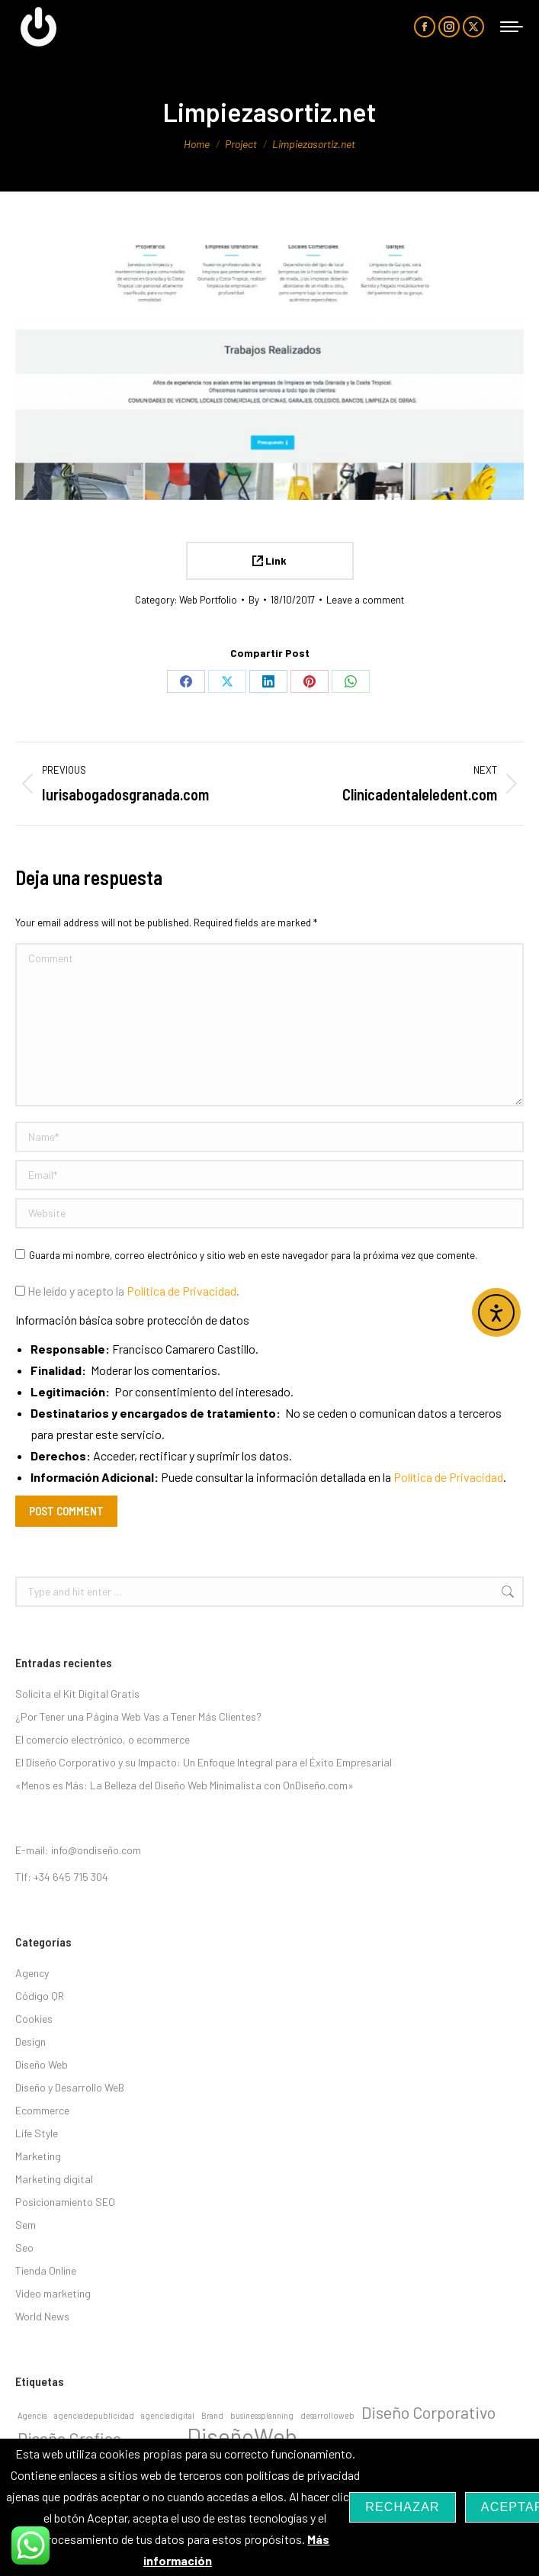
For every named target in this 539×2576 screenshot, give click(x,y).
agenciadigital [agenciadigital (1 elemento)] (167, 2415)
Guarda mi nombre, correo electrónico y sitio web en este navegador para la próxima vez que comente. (253, 1255)
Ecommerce (42, 2110)
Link (269, 560)
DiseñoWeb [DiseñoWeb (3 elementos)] (242, 2436)
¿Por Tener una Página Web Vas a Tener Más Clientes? (138, 1716)
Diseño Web (41, 2064)
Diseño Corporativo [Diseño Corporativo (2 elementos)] (428, 2412)
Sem (25, 2224)
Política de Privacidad (181, 1290)
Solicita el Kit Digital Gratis (77, 1693)
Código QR (39, 1995)
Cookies (34, 2018)
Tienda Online (45, 2270)
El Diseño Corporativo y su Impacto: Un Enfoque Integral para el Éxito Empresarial (203, 1762)
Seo (24, 2247)
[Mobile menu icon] (511, 26)
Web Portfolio (208, 600)
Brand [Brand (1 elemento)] (212, 2415)
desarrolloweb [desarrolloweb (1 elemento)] (327, 2415)
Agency (32, 1972)
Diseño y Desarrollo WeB (69, 2087)
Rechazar (402, 2506)
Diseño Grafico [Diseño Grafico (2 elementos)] (69, 2438)
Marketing (38, 2155)
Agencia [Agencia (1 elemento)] (32, 2415)
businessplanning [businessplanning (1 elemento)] (262, 2415)
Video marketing (53, 2293)
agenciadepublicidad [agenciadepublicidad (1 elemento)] (94, 2415)
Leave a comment (365, 600)
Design (30, 2041)
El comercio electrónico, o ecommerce (102, 1739)
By (254, 600)
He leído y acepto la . (127, 1290)
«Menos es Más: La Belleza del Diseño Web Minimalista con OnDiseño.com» (184, 1785)
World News (42, 2316)
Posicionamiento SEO (65, 2201)
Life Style (36, 2133)
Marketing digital (54, 2178)
